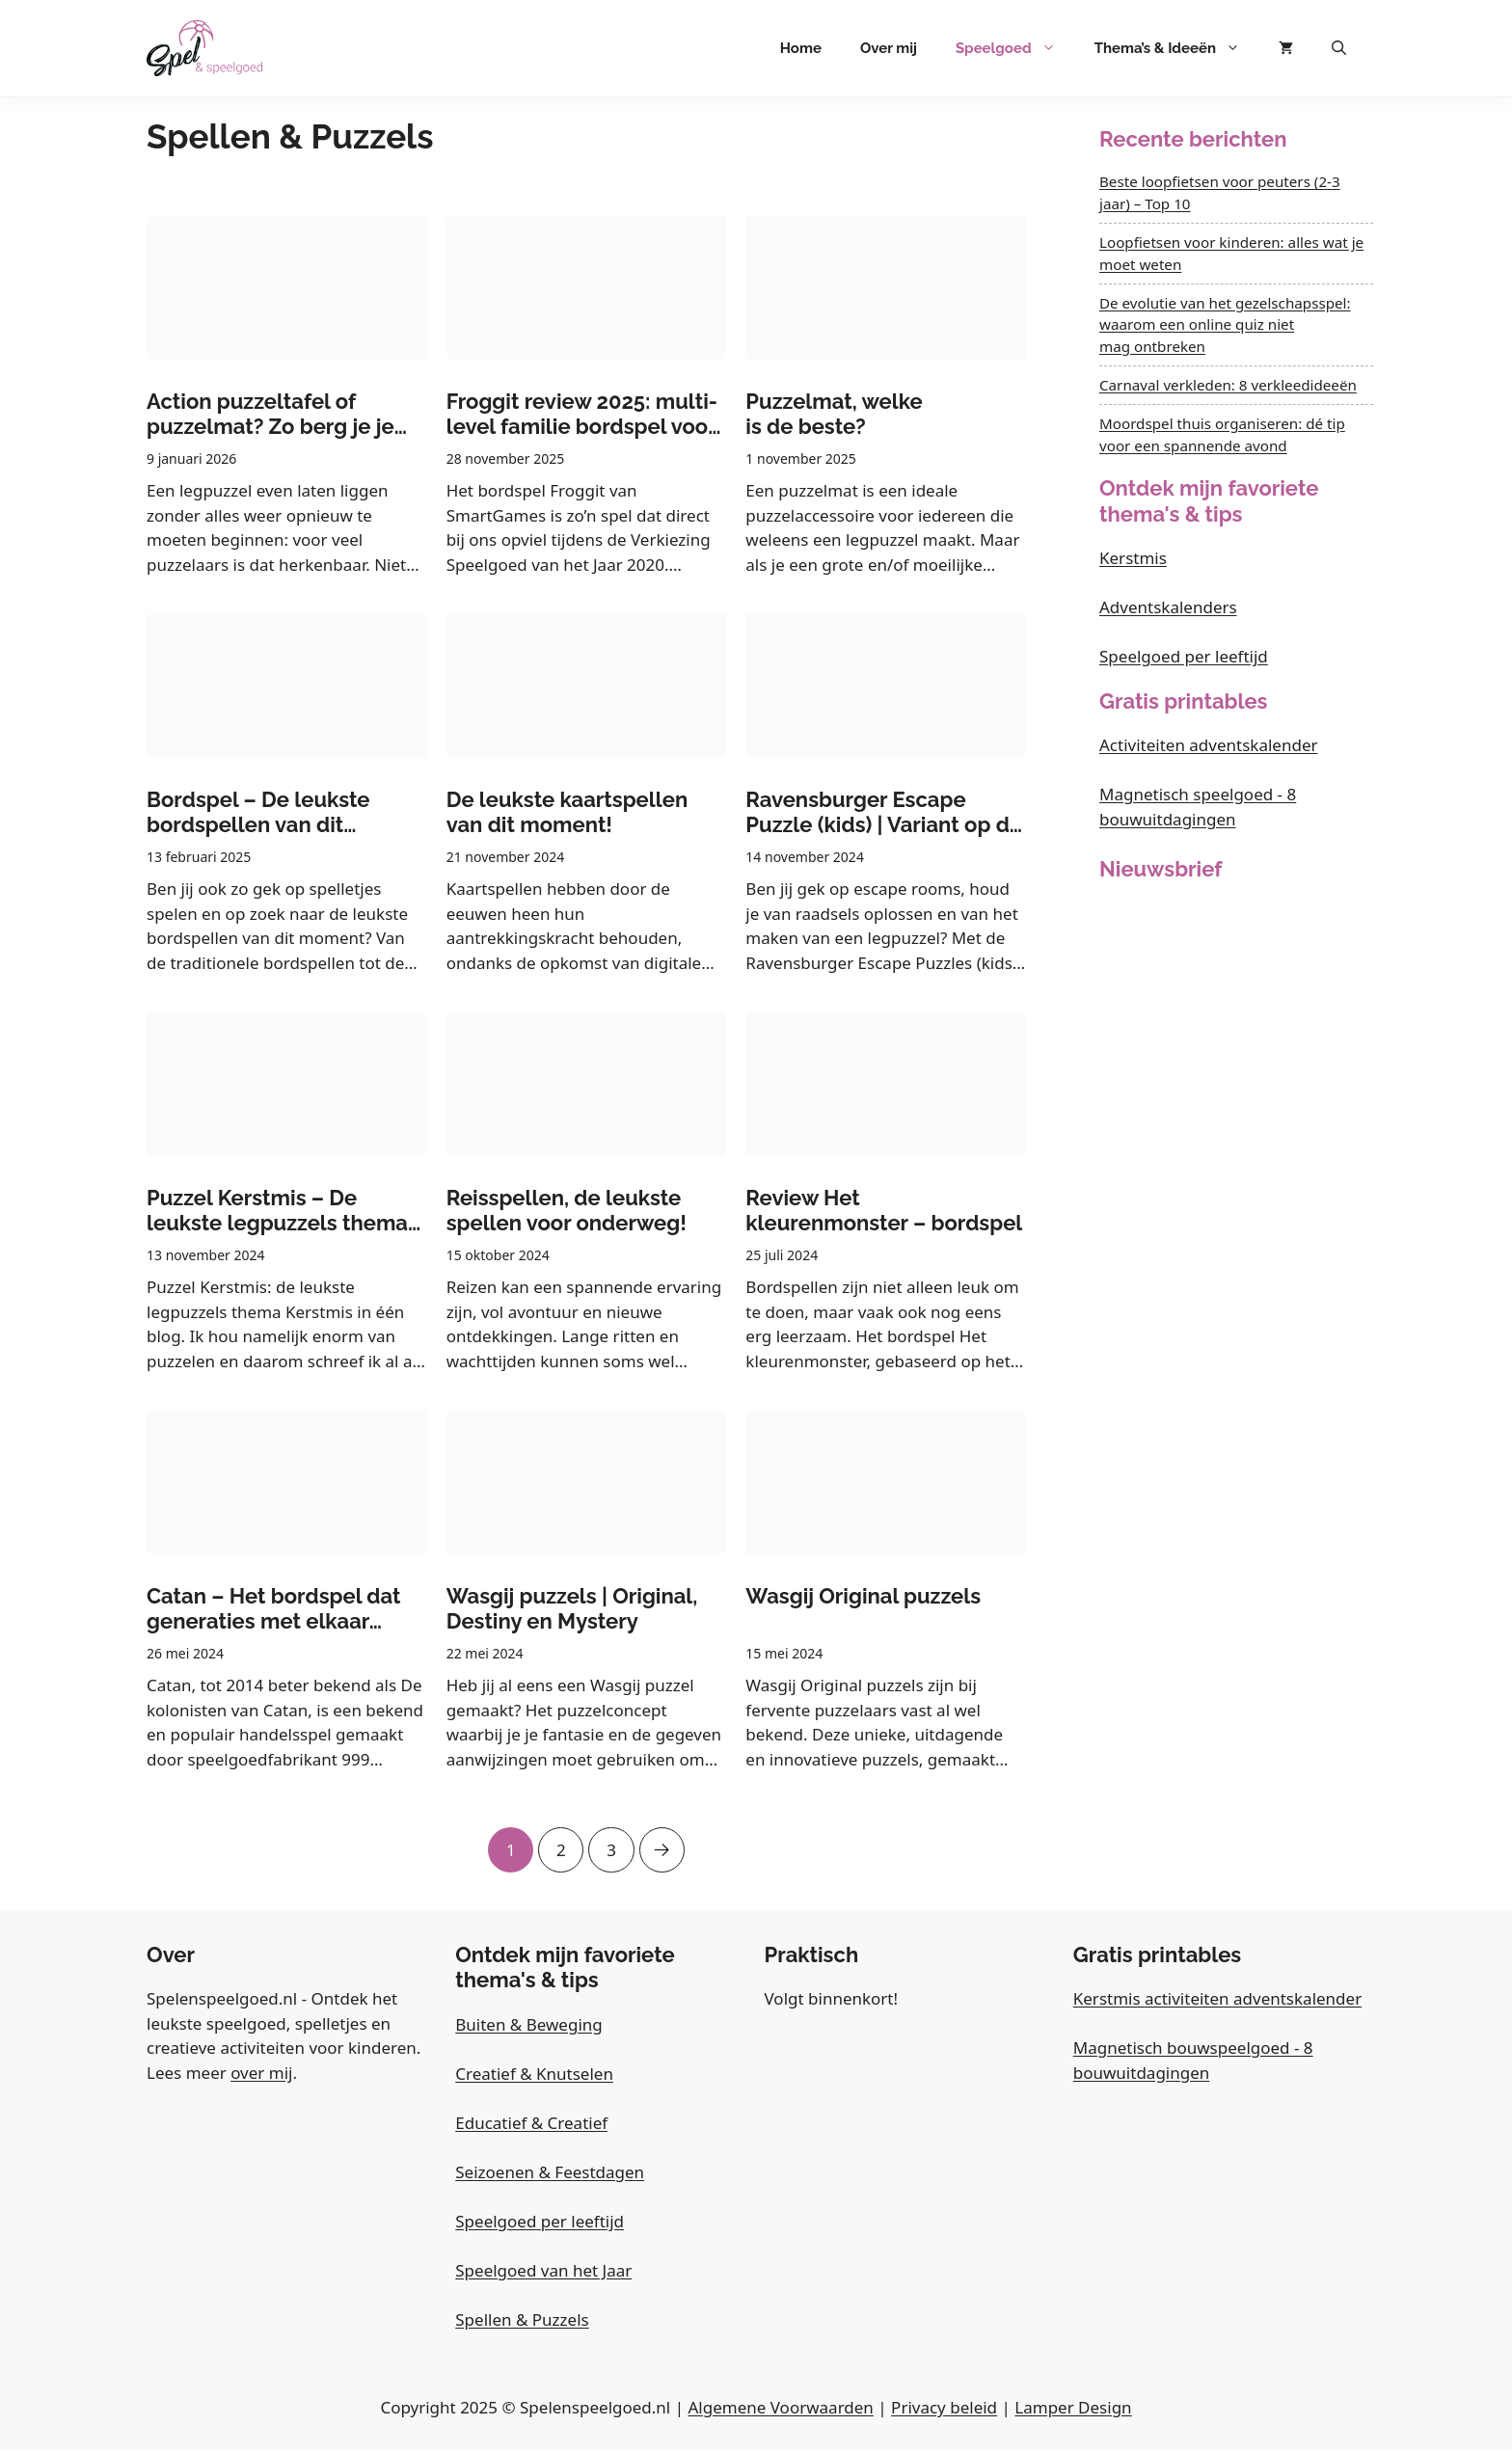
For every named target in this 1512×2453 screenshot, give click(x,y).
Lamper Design (1072, 2410)
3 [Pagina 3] (612, 1844)
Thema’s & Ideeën (1176, 48)
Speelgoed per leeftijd (1183, 656)
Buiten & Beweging (529, 2027)
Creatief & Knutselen (534, 2076)
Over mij (888, 48)
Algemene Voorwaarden (780, 2410)
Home (801, 48)
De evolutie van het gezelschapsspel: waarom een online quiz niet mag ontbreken (1225, 325)
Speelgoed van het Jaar (543, 2273)
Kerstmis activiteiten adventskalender (1217, 2001)
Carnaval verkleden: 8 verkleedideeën (1228, 384)
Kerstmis (1133, 558)
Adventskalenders (1168, 607)
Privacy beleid (944, 2410)
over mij (261, 2075)
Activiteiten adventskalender (1208, 745)
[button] (1338, 48)
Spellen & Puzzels (521, 2322)
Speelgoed (1015, 48)
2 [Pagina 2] (559, 1844)
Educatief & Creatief (531, 2126)
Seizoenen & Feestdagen (549, 2175)
